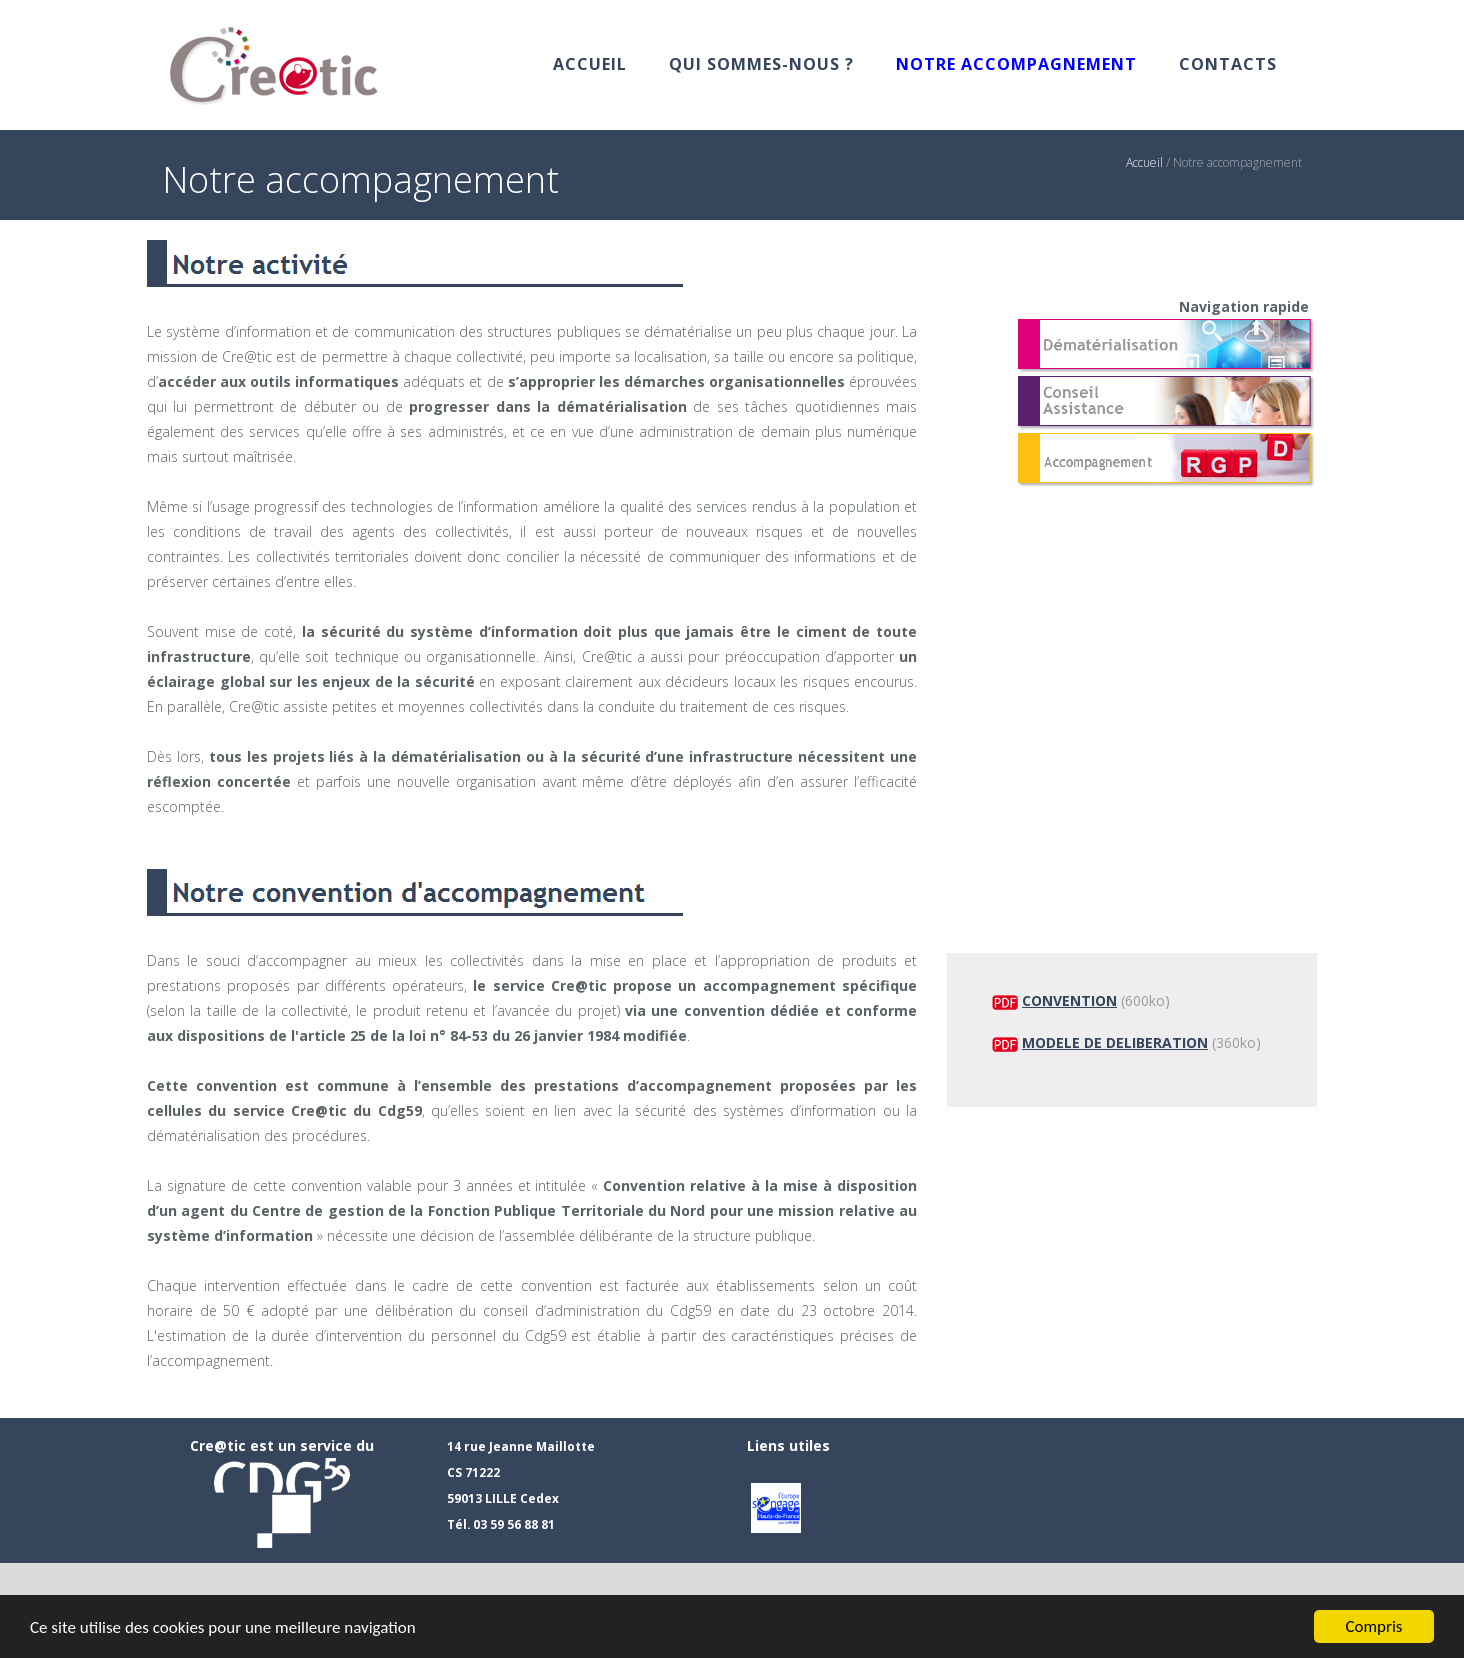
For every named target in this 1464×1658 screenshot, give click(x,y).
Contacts (1228, 64)
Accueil (590, 64)
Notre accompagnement (1016, 64)
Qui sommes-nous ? (761, 64)
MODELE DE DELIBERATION (1115, 1042)
